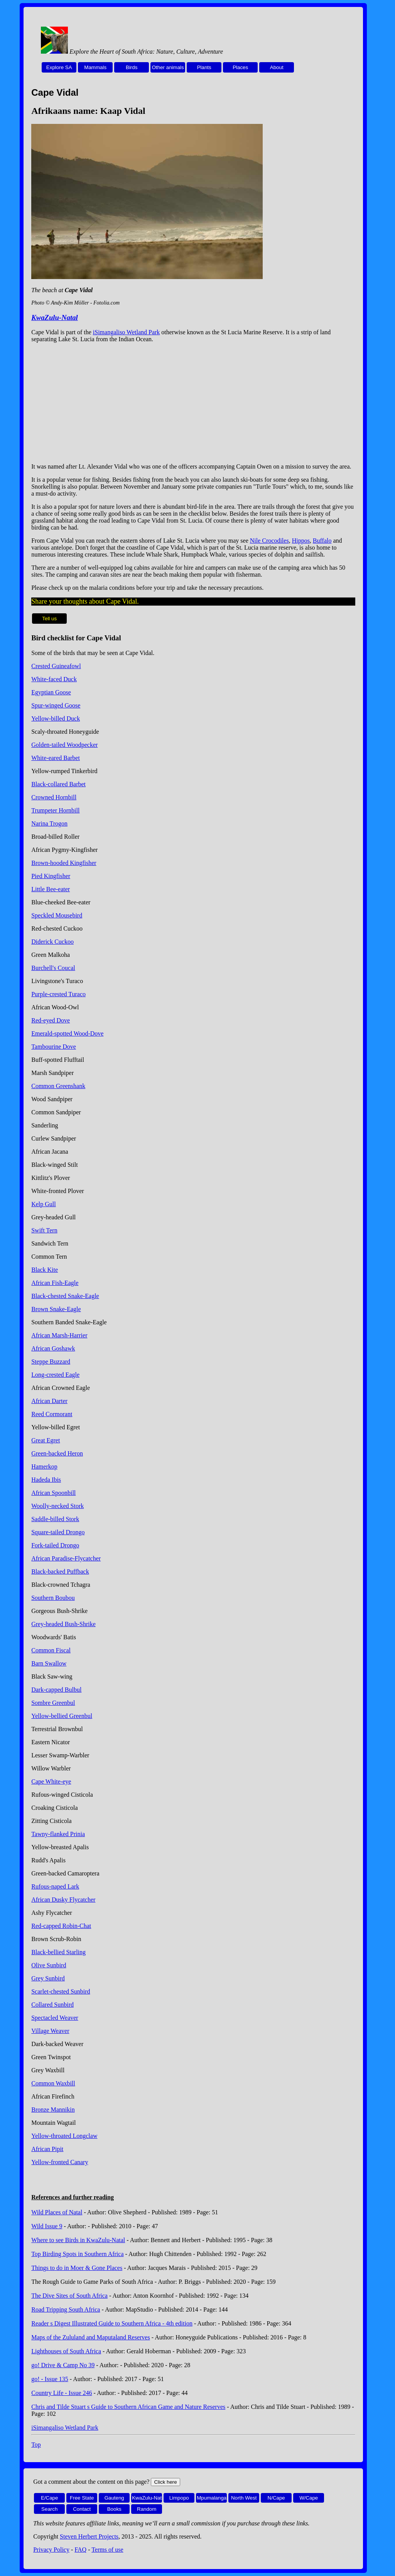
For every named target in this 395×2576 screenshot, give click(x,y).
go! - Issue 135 (49, 2379)
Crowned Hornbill (53, 797)
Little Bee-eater (50, 889)
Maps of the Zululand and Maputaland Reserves (90, 2337)
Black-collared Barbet (58, 784)
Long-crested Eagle (55, 1374)
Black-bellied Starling (58, 1952)
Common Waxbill (53, 2083)
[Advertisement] (193, 403)
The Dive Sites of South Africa (69, 2295)
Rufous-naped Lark (55, 1886)
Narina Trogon (49, 823)
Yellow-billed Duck (55, 718)
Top (36, 2444)
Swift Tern (44, 1230)
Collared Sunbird (52, 2004)
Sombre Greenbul (53, 1702)
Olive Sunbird (48, 1965)
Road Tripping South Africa (65, 2309)
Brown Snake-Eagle (56, 1309)
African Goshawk (53, 1348)
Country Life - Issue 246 (61, 2393)
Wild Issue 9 (46, 2226)
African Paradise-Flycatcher (66, 1558)
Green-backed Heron (57, 1453)
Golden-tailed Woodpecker (64, 744)
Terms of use (107, 2549)
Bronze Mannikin (52, 2109)
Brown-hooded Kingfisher (63, 863)
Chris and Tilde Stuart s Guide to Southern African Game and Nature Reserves (128, 2406)
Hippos (301, 540)
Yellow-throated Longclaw (64, 2136)
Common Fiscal (51, 1650)
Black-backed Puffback (60, 1571)
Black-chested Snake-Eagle (65, 1296)
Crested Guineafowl (56, 666)
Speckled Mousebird (56, 915)
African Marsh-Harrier (59, 1335)
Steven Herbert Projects (89, 2536)
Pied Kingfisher (50, 876)
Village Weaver (50, 2031)
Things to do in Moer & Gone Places (76, 2268)
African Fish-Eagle (54, 1283)
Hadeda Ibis (46, 1479)
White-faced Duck (54, 679)
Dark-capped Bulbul (56, 1689)
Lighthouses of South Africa (66, 2351)
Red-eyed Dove (50, 1020)
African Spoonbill (53, 1492)
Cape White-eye (51, 1781)
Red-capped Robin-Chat (61, 1926)
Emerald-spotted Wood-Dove (67, 1033)
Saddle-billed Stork (55, 1519)
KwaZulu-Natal (54, 317)
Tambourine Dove (53, 1046)
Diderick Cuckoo (52, 941)
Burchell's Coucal (53, 968)
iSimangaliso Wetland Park (126, 332)
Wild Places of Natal (56, 2212)
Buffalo (322, 540)
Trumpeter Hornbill (55, 810)
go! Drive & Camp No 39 (63, 2365)
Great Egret (45, 1440)
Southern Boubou (52, 1597)
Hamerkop (44, 1466)
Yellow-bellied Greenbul (61, 1716)
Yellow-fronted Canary (59, 2162)
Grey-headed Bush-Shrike (63, 1624)
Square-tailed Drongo (57, 1532)
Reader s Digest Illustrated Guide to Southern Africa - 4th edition (111, 2323)
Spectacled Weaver (54, 2017)
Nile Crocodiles (269, 540)
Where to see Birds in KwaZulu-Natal (78, 2240)
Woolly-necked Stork (57, 1506)
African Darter (49, 1401)
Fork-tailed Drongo (55, 1545)
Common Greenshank (58, 1086)
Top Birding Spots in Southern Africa (77, 2254)
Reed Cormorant (51, 1414)
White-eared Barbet (55, 758)
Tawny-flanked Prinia (58, 1834)
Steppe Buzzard (50, 1361)
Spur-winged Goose (55, 705)
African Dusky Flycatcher (63, 1899)
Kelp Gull (43, 1204)
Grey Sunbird (48, 1978)
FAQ (80, 2549)
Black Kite (44, 1269)
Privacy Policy (51, 2549)
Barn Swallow (48, 1663)
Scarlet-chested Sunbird (60, 1991)
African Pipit (47, 2149)
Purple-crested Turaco (58, 994)
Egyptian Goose (51, 692)
